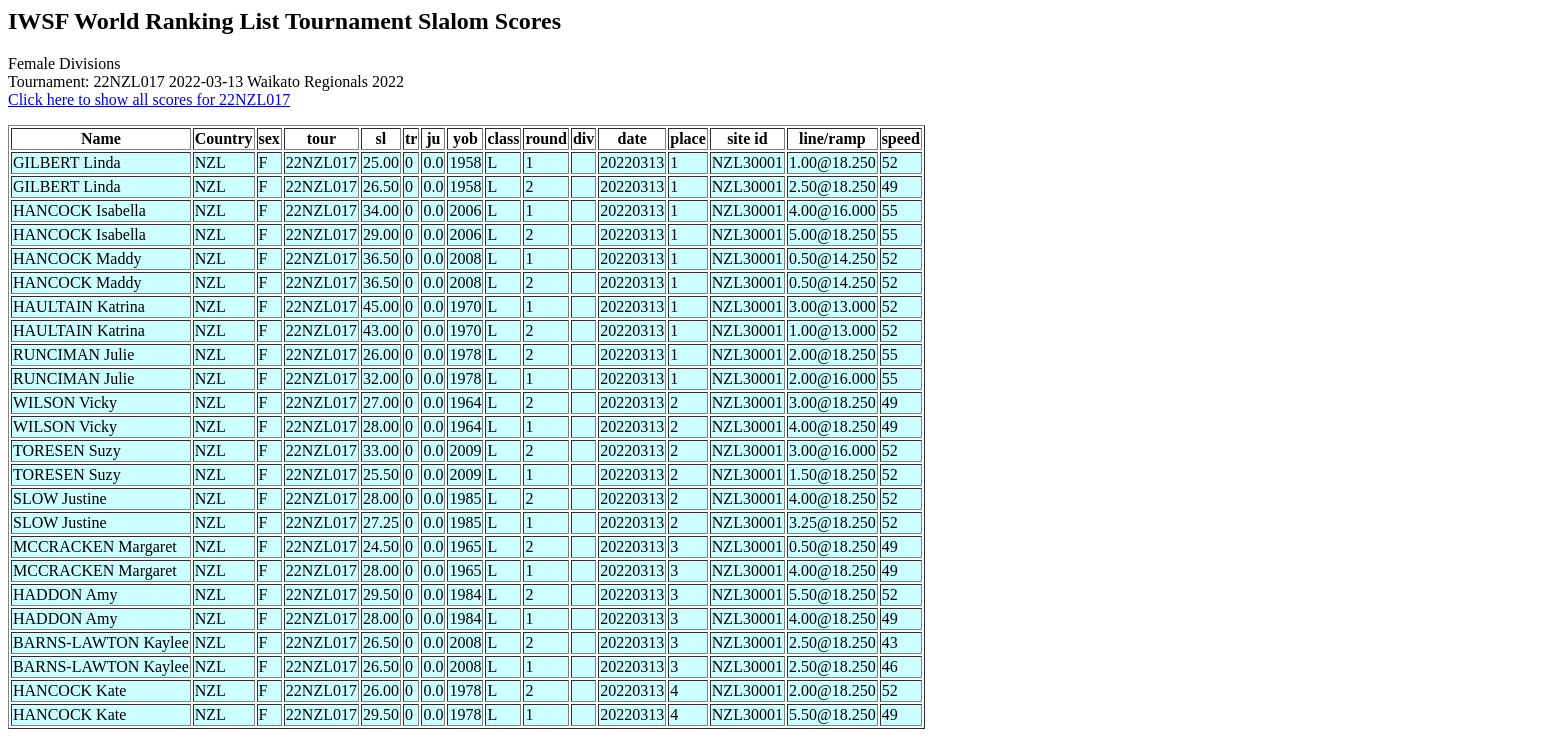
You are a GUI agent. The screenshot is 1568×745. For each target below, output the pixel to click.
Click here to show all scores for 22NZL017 (149, 99)
